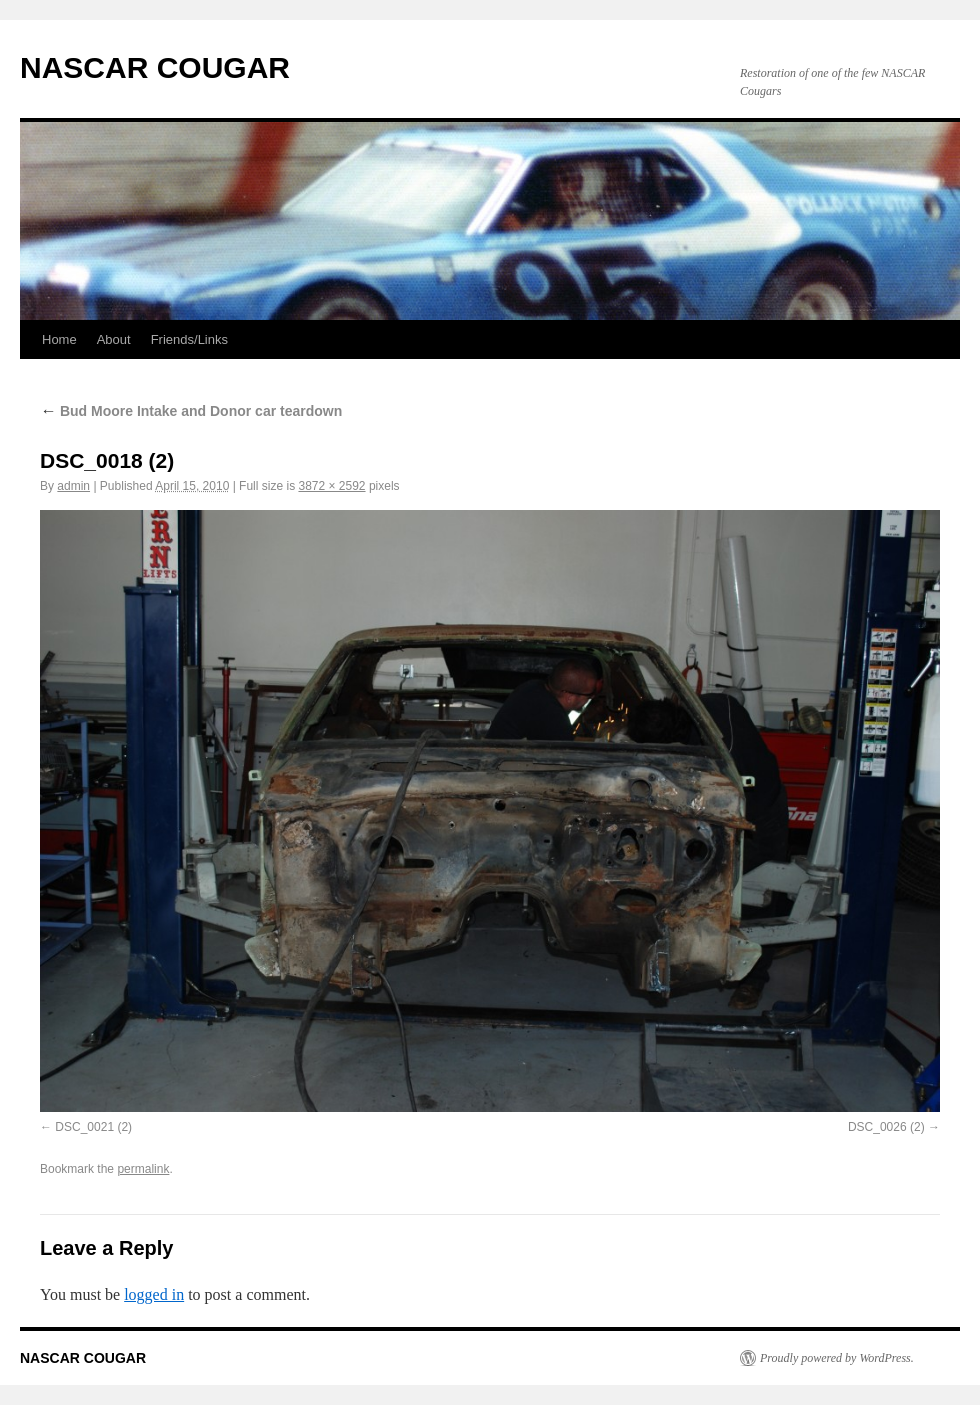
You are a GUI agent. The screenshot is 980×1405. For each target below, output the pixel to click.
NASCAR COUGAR (155, 67)
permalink (143, 1169)
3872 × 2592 (331, 486)
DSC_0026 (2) (886, 1127)
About (114, 339)
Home (59, 339)
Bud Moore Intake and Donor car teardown (191, 411)
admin (73, 486)
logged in (154, 1294)
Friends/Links (189, 339)
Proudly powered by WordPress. (837, 1358)
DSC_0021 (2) (93, 1127)
